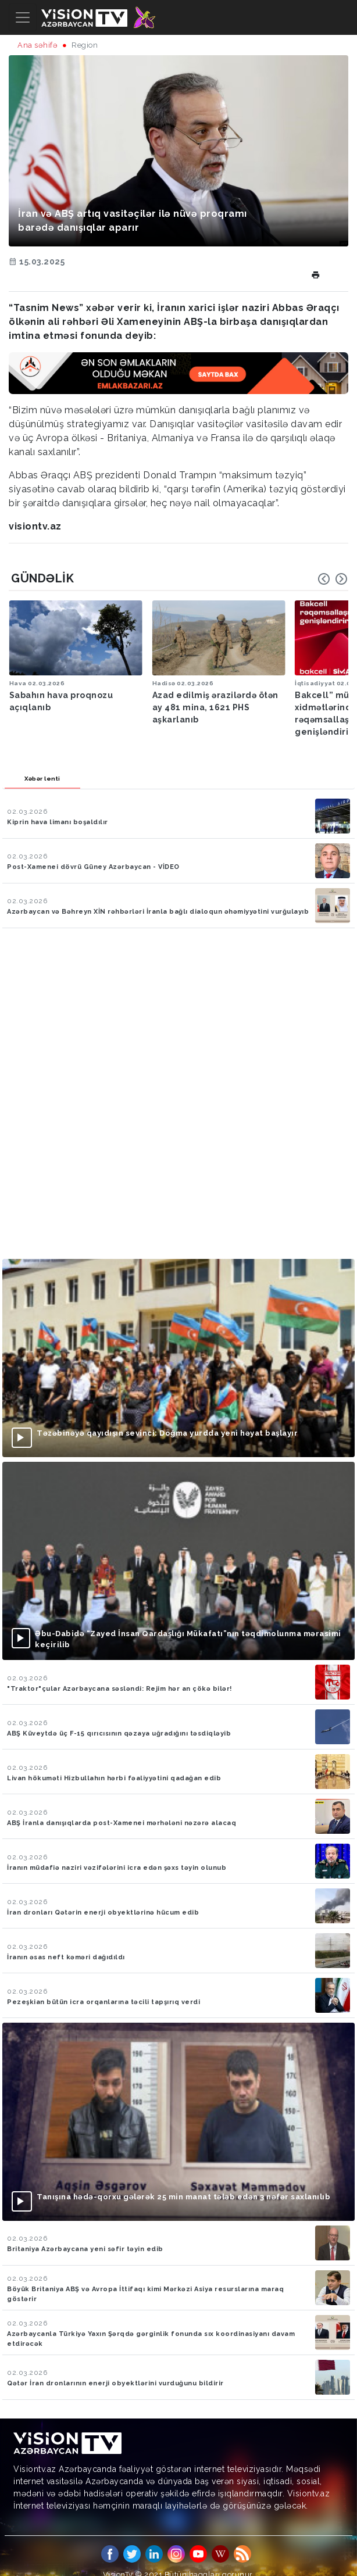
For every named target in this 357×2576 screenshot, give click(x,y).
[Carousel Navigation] (332, 578)
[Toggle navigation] (23, 17)
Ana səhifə (37, 45)
